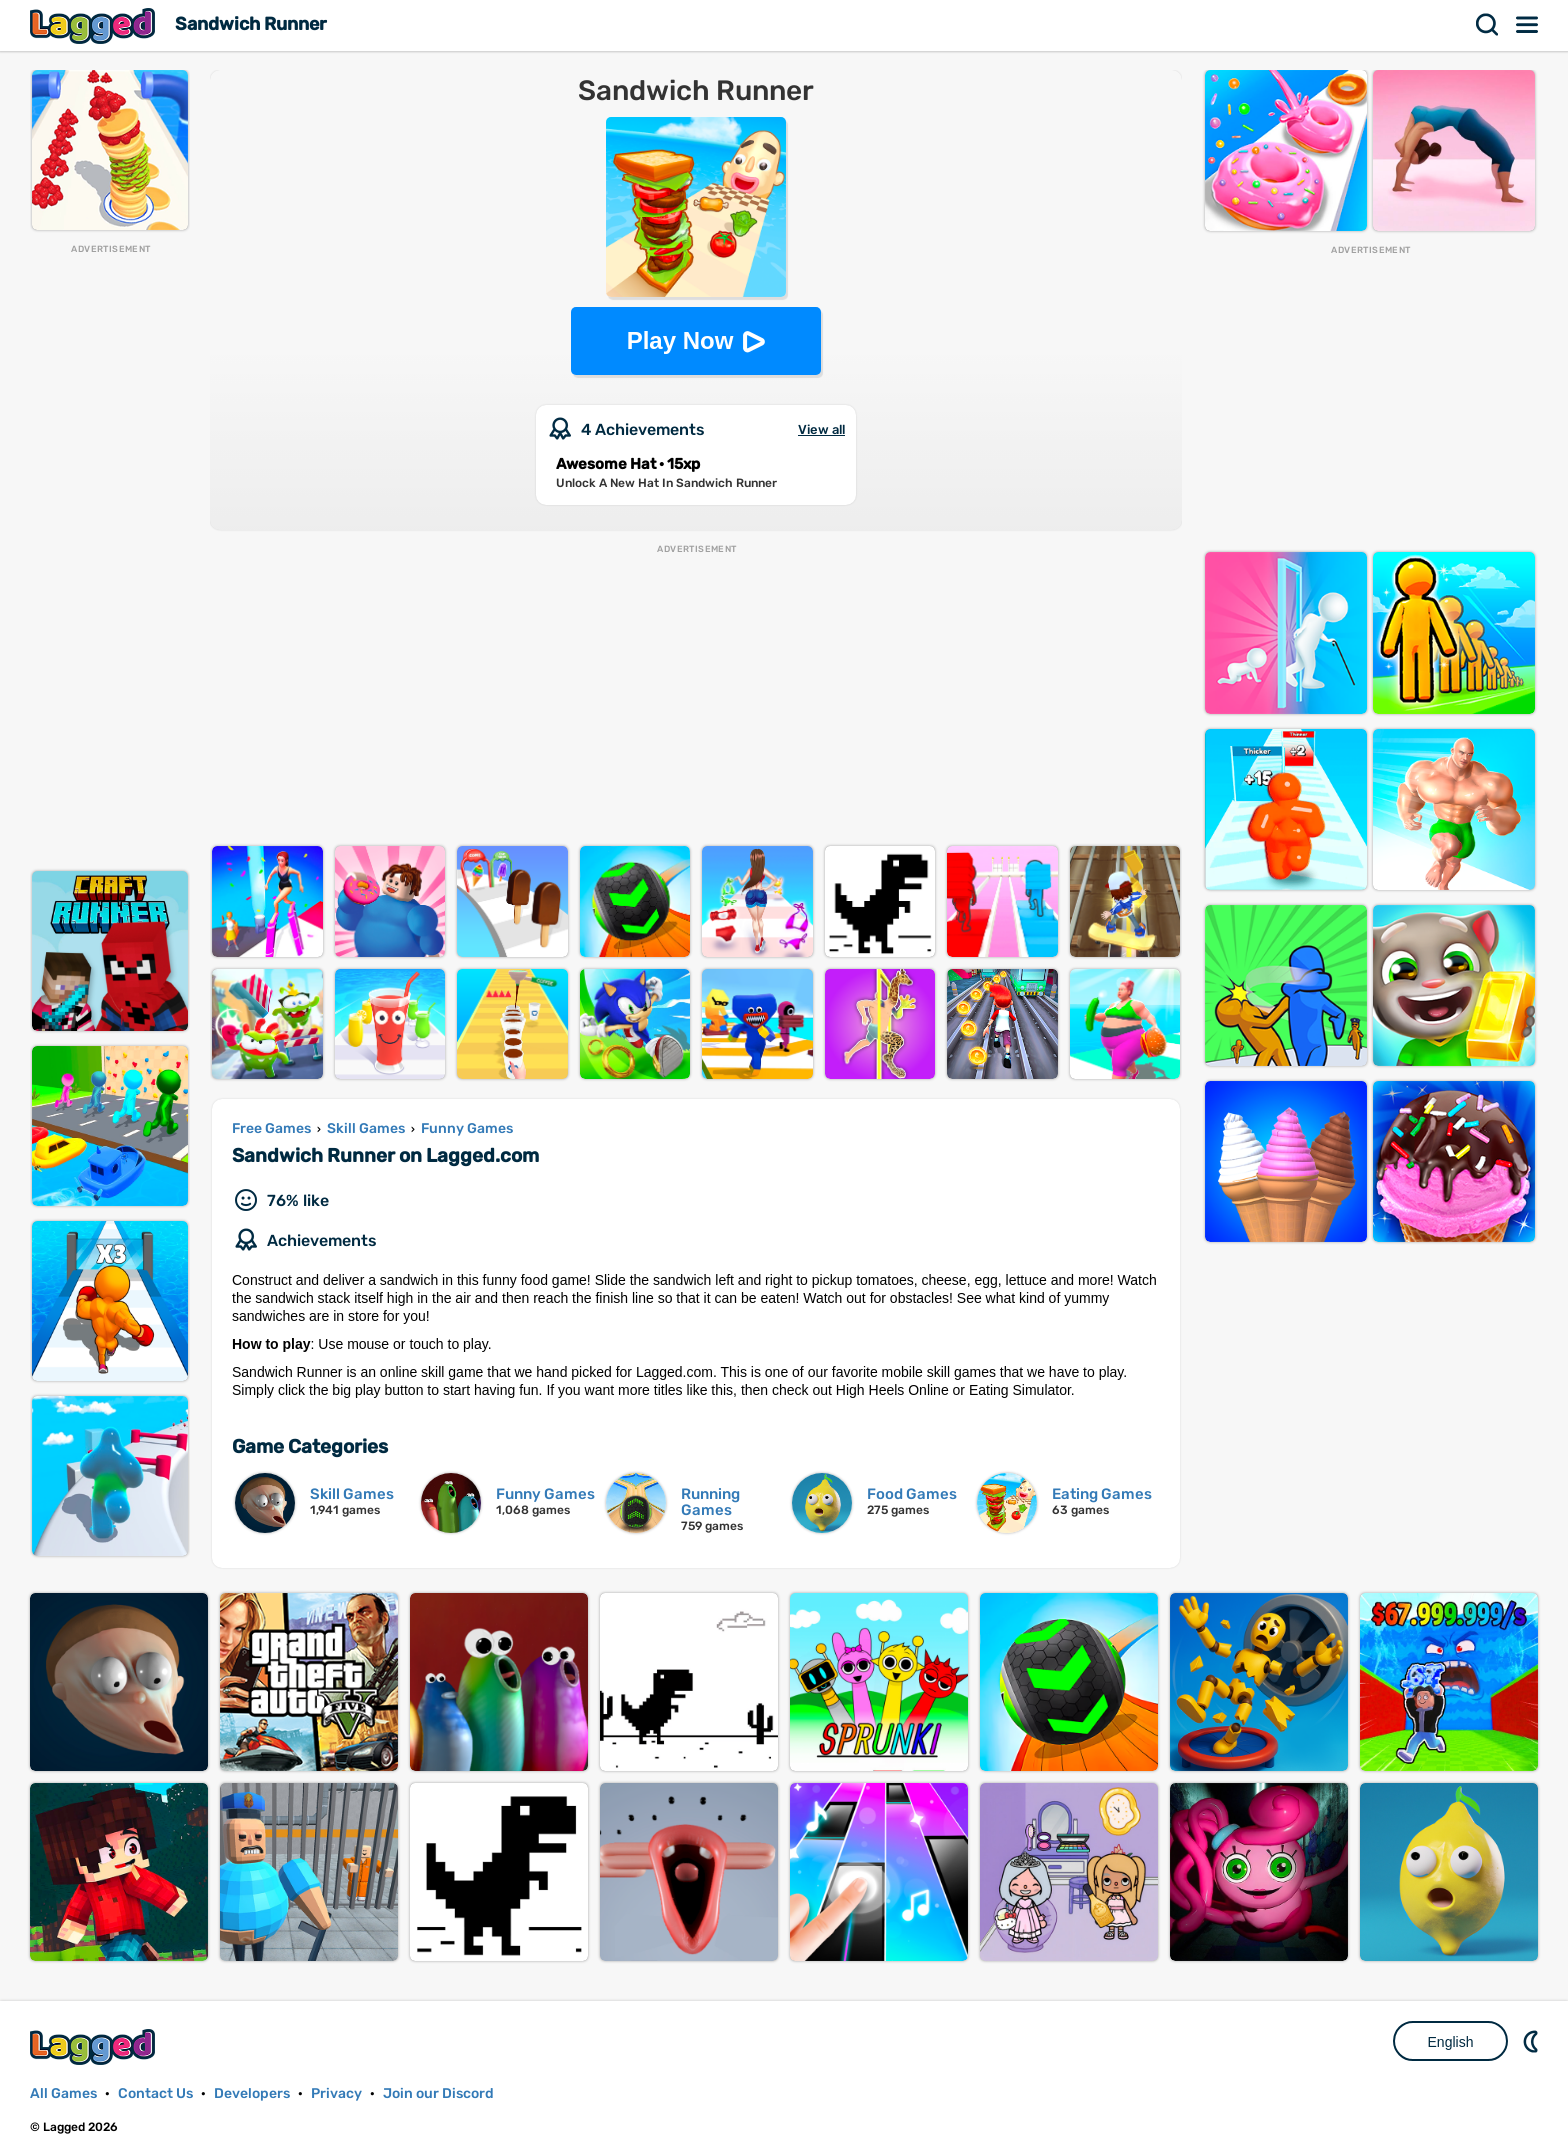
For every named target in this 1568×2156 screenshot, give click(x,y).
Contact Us (155, 2093)
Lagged (95, 25)
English (1451, 2042)
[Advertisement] (110, 556)
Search (1488, 25)
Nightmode (1533, 2041)
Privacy (336, 2093)
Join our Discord (438, 2093)
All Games (63, 2093)
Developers (252, 2093)
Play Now (680, 340)
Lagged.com (95, 2046)
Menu (1528, 25)
